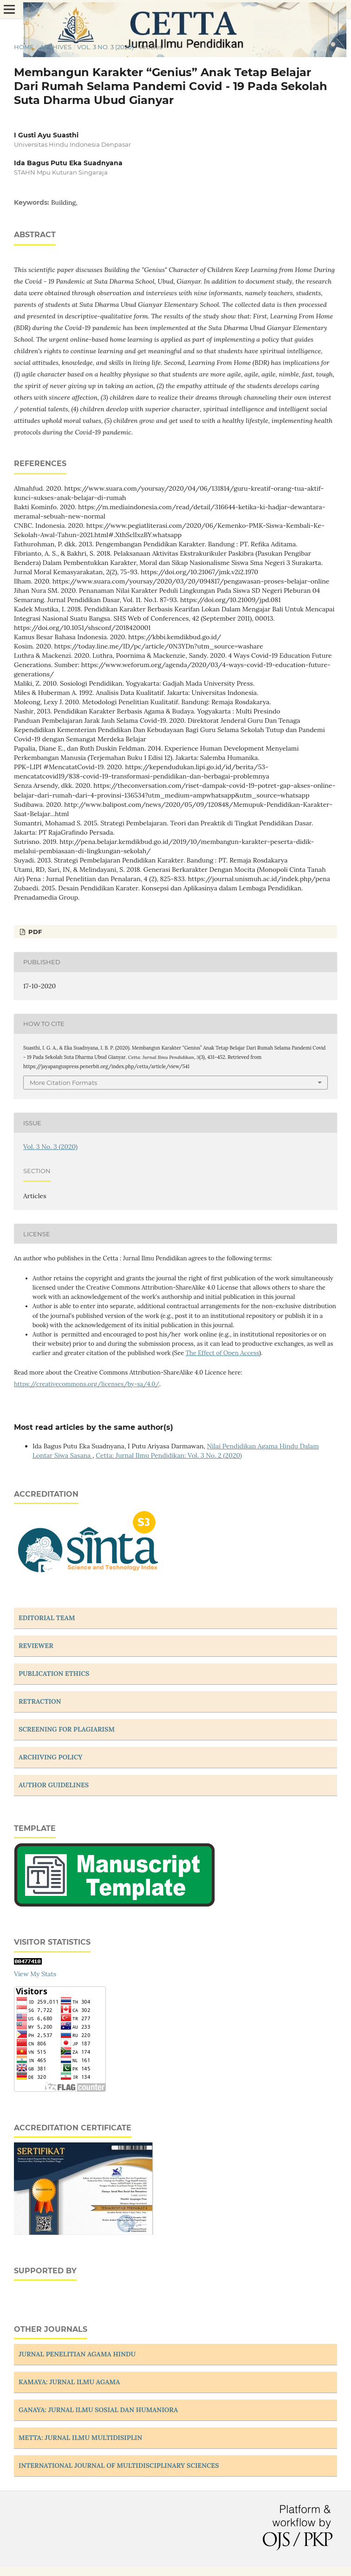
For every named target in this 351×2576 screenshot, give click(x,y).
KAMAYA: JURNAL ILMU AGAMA (69, 2382)
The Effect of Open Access (222, 1353)
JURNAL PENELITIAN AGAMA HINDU (77, 2354)
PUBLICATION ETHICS (54, 1673)
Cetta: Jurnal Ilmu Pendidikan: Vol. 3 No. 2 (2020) (169, 1455)
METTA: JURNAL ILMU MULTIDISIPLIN (80, 2437)
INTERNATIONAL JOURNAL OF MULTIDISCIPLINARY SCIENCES (119, 2465)
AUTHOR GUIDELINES (54, 1785)
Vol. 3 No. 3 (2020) (105, 47)
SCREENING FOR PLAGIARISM (67, 1729)
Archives (56, 47)
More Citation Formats (63, 1082)
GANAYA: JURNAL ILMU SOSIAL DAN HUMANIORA (98, 2410)
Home (24, 47)
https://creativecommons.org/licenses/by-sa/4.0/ (86, 1384)
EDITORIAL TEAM (47, 1618)
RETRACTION (40, 1701)
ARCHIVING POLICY (51, 1757)
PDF (34, 931)
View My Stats (35, 1974)
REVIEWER (36, 1646)
